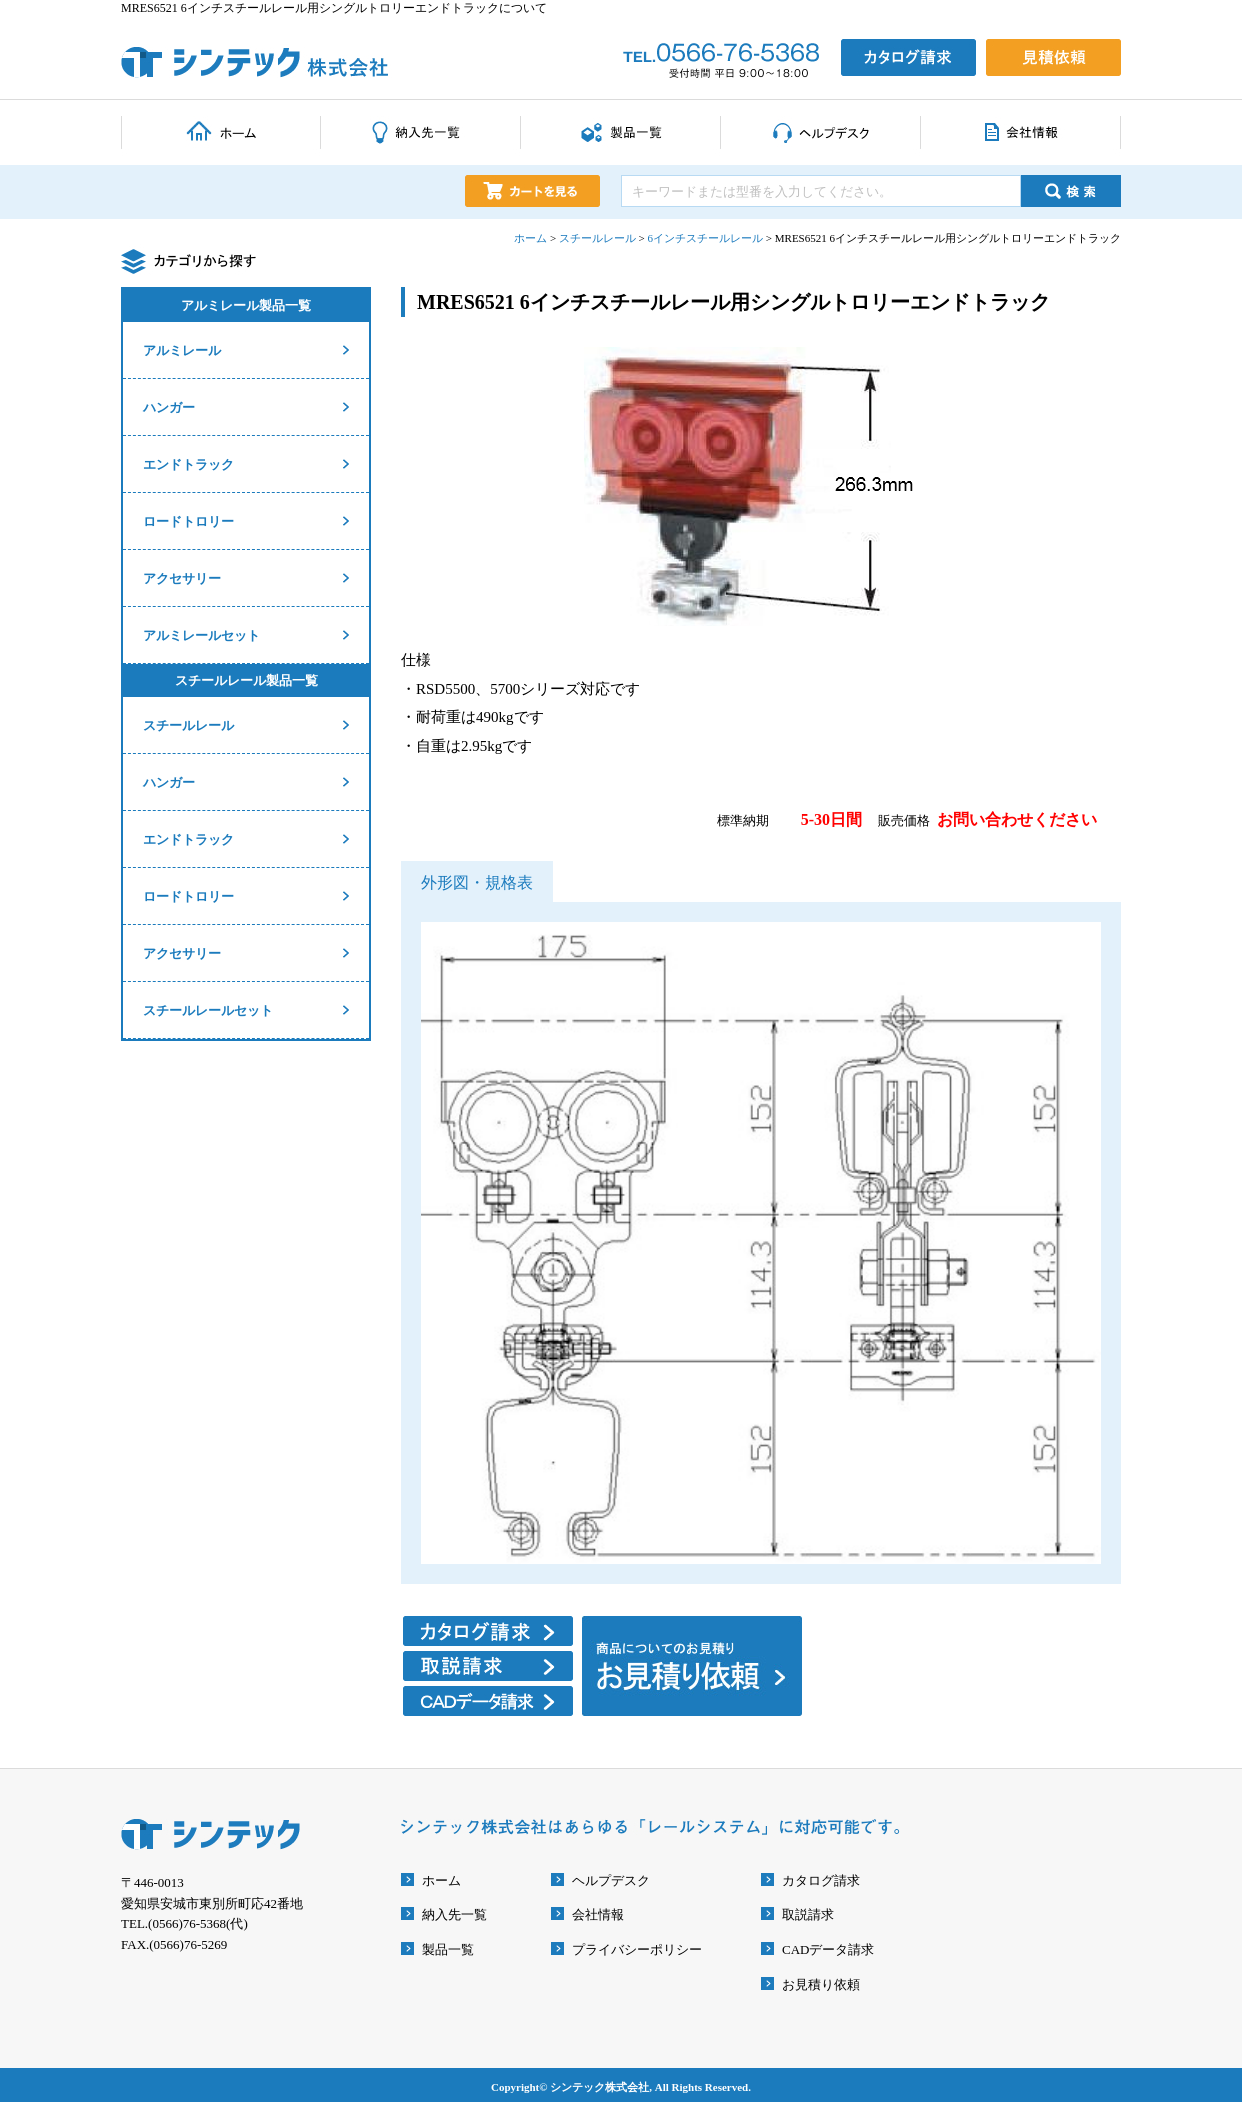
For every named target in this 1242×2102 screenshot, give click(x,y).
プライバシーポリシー (637, 1949)
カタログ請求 (821, 1880)
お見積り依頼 (821, 1984)
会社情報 (598, 1914)
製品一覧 (448, 1949)
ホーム (441, 1880)
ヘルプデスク (611, 1880)
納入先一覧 (454, 1914)
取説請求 (808, 1914)
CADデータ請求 (828, 1949)
